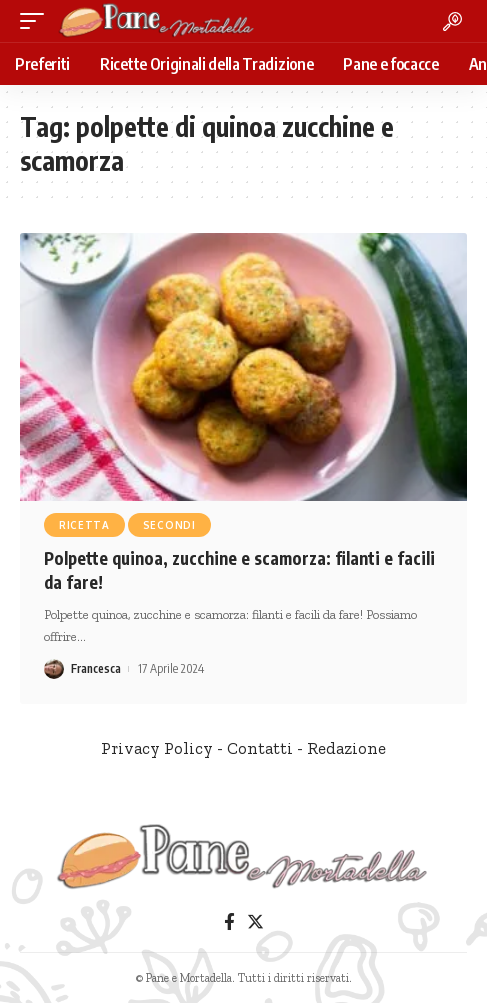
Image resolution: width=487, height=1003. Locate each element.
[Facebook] (229, 922)
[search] (452, 21)
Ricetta (84, 525)
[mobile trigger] (37, 21)
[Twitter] (255, 922)
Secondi (169, 525)
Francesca (96, 668)
